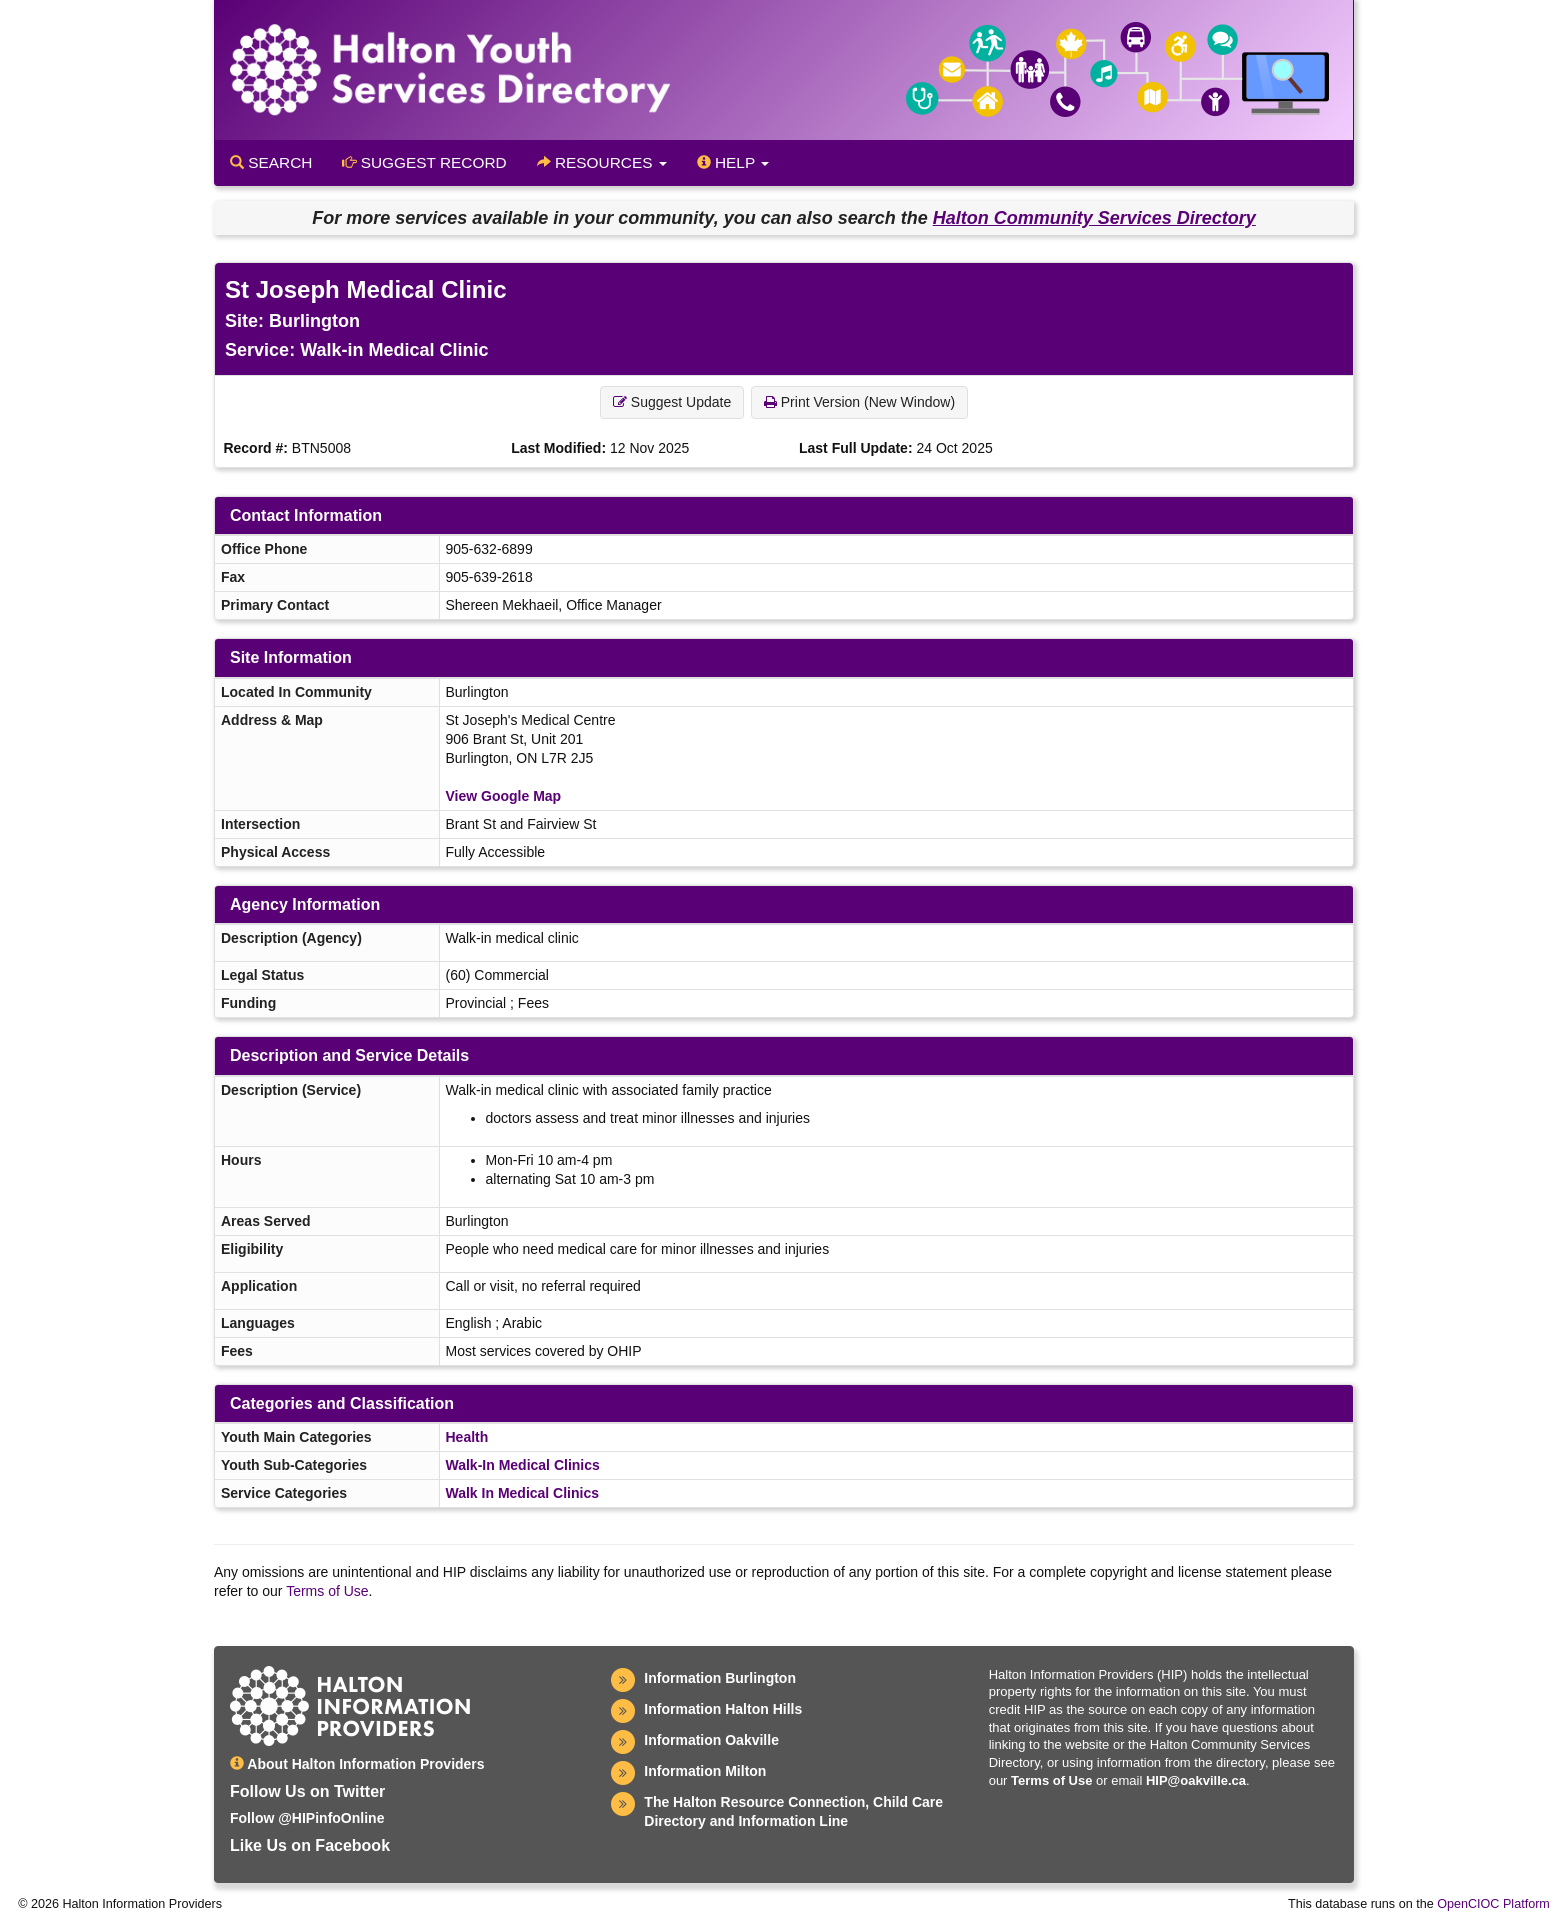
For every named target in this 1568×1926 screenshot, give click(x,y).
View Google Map (504, 796)
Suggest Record (424, 162)
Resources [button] (602, 162)
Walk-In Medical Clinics (523, 1465)
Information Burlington (720, 1678)
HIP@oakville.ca (1196, 1780)
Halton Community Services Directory (1094, 218)
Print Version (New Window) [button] (859, 402)
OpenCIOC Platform (1493, 1904)
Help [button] (733, 162)
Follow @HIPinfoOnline (307, 1818)
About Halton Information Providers (357, 1764)
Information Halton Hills (723, 1709)
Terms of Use (327, 1591)
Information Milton (705, 1771)
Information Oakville (711, 1740)
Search (271, 162)
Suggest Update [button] (672, 402)
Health (467, 1437)
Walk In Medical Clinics (523, 1493)
